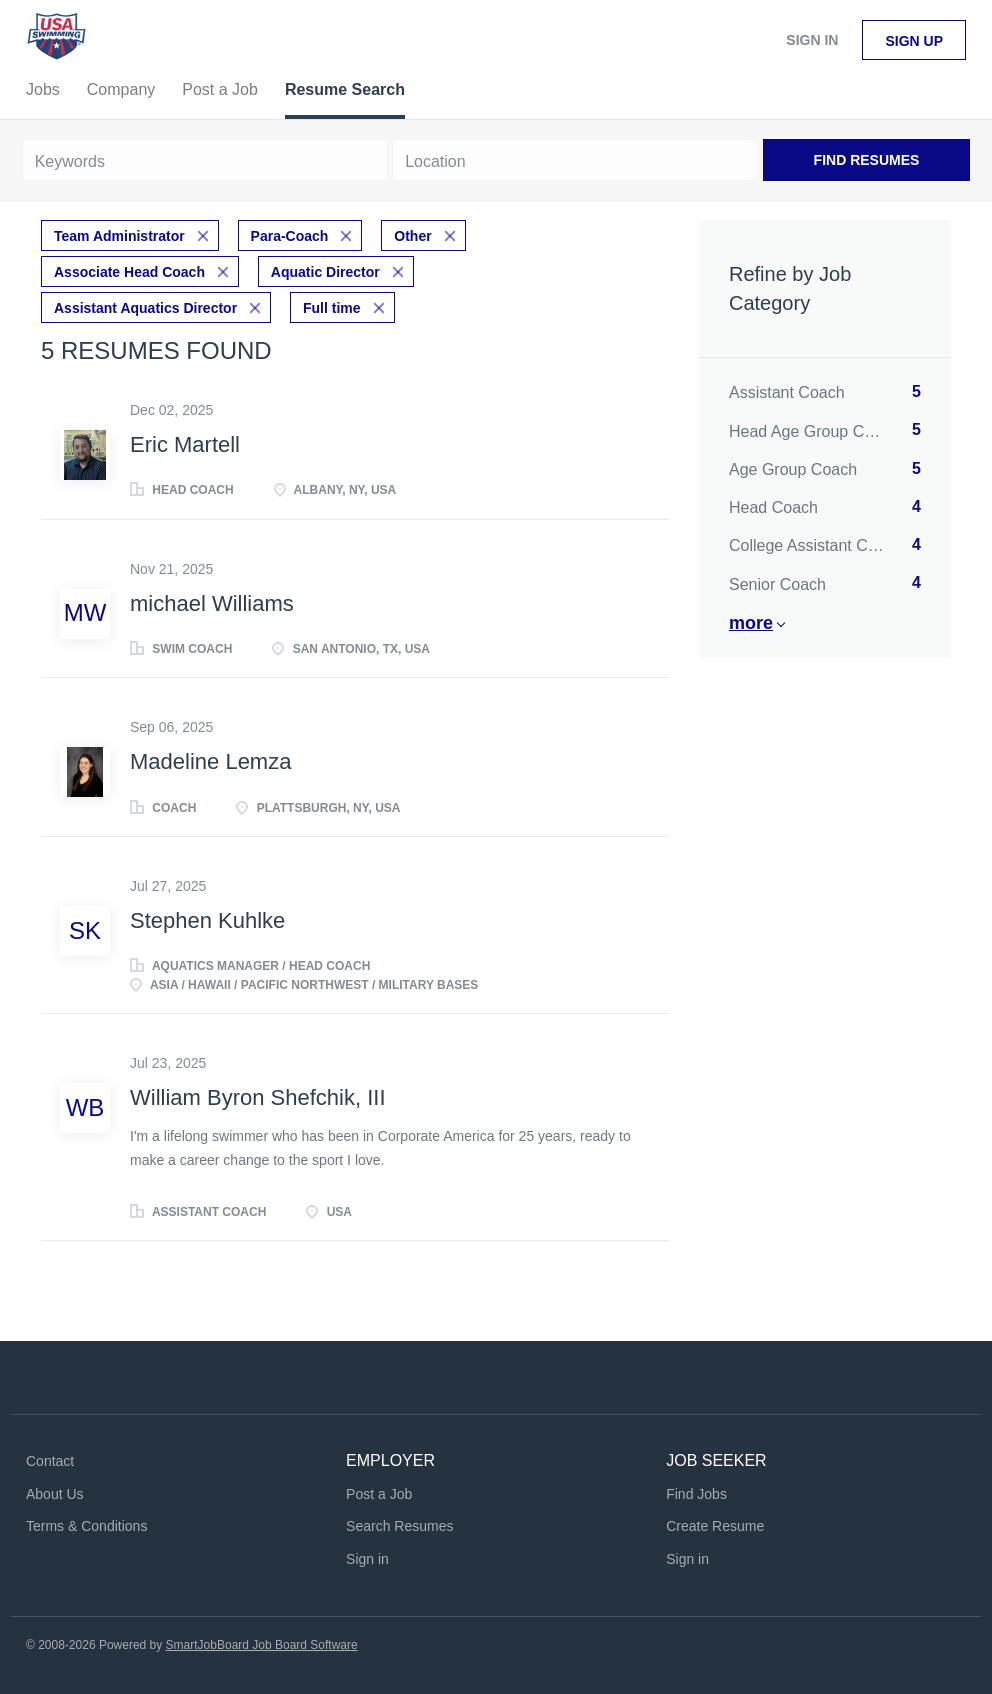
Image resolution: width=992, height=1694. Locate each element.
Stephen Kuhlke (207, 920)
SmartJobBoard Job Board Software (262, 1645)
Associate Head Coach (129, 272)
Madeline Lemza (210, 761)
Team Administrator (119, 236)
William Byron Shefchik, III (258, 1097)
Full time (332, 308)
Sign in (812, 40)
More (751, 623)
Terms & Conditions (86, 1526)
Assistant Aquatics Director (145, 308)
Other (412, 236)
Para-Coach (290, 236)
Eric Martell (185, 444)
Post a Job (379, 1494)
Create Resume (715, 1526)
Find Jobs (696, 1494)
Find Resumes (867, 160)
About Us (55, 1494)
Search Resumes (399, 1526)
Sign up (914, 41)
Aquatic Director (325, 272)
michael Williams (212, 603)
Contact (50, 1461)
